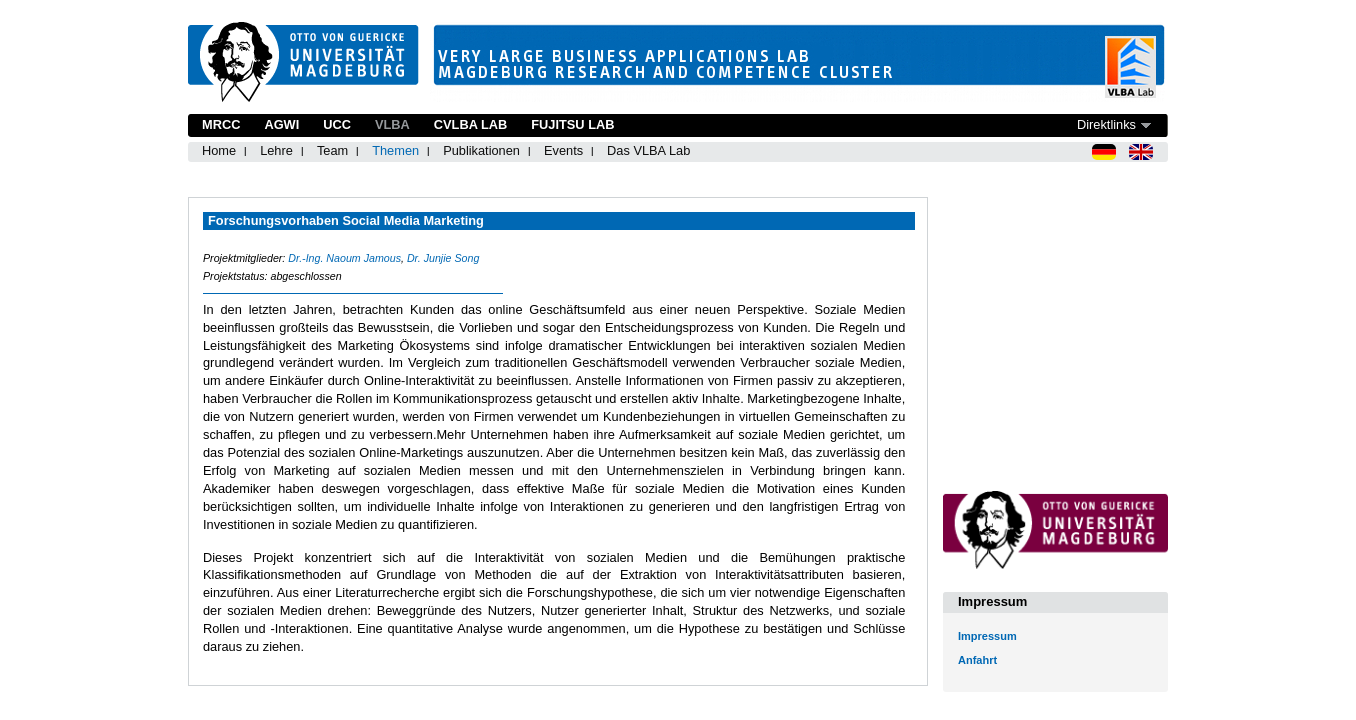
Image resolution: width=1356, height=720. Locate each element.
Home (219, 150)
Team (332, 150)
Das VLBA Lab (648, 150)
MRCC (221, 124)
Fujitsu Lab (572, 124)
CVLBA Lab (470, 124)
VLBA (392, 124)
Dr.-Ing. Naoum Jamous (344, 258)
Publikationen (481, 150)
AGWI (281, 124)
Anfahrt (977, 660)
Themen (395, 150)
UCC (337, 124)
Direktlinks (1106, 124)
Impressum (987, 636)
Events (563, 150)
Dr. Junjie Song (443, 258)
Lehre (276, 150)
